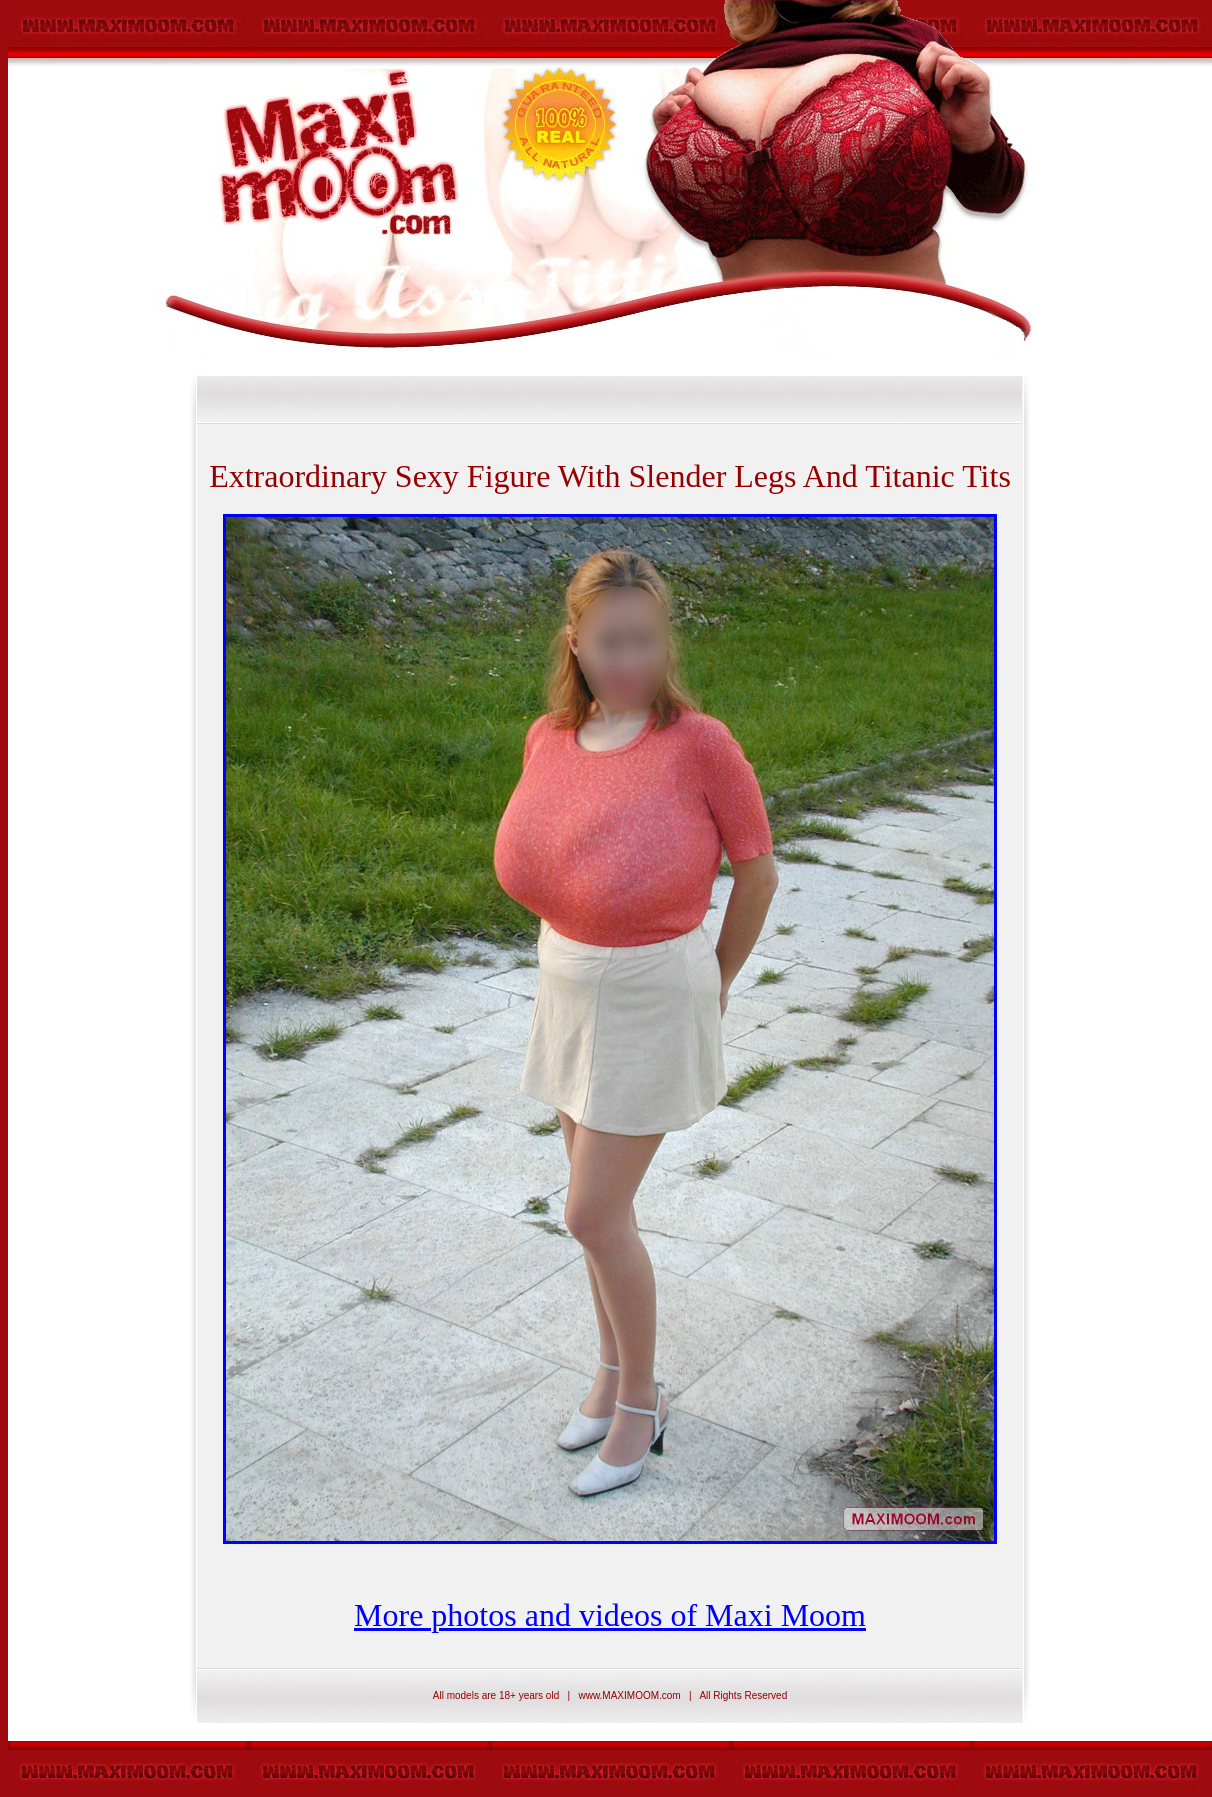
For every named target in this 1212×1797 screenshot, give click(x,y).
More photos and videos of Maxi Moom (610, 1615)
